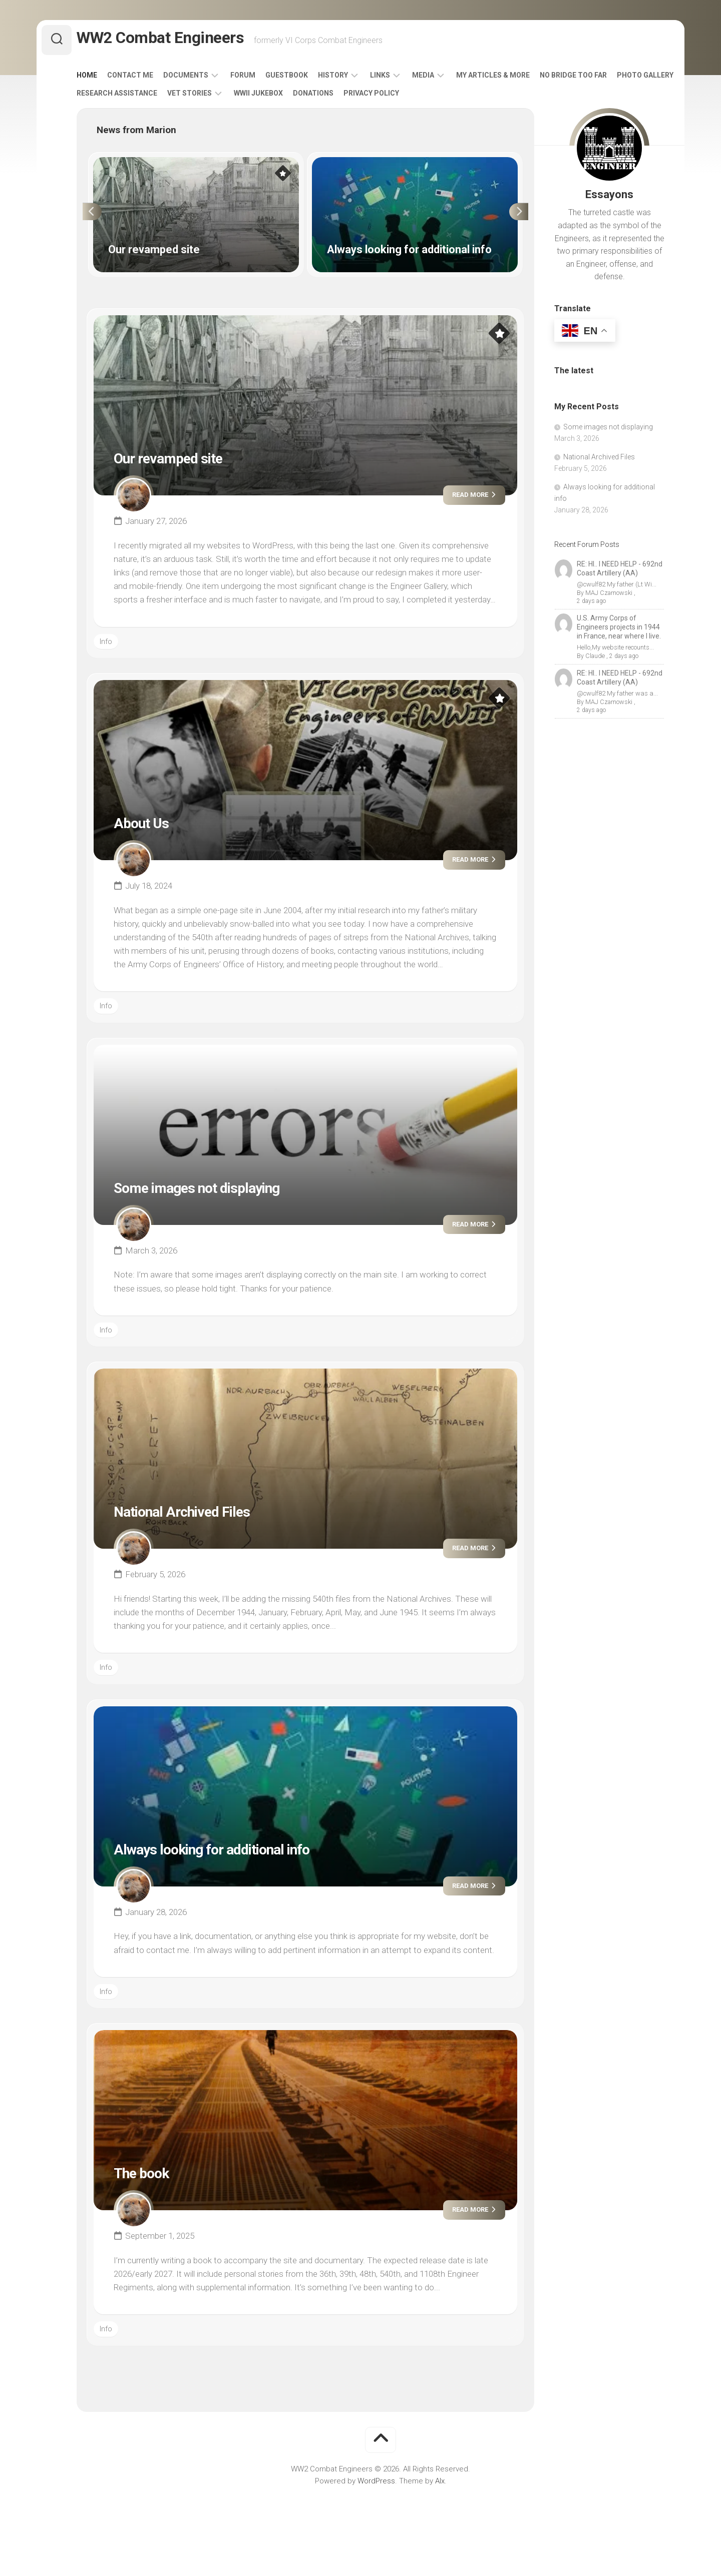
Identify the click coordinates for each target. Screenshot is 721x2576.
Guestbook (306, 79)
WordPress (376, 2484)
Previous (86, 215)
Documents (205, 79)
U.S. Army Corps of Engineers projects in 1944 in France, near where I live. (619, 623)
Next (524, 215)
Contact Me (150, 79)
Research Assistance (203, 97)
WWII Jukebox (345, 97)
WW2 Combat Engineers (176, 40)
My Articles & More (513, 79)
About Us (148, 826)
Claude (594, 652)
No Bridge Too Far (593, 79)
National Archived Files (201, 1514)
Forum (262, 79)
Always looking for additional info (240, 1852)
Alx (440, 2484)
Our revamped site (183, 461)
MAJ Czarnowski (607, 596)
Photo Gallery (125, 97)
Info (106, 645)
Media (443, 79)
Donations (400, 97)
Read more (466, 498)
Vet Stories (276, 97)
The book (149, 2176)
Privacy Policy (458, 97)
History (353, 79)
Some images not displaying (220, 1190)
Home (107, 79)
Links (400, 79)
